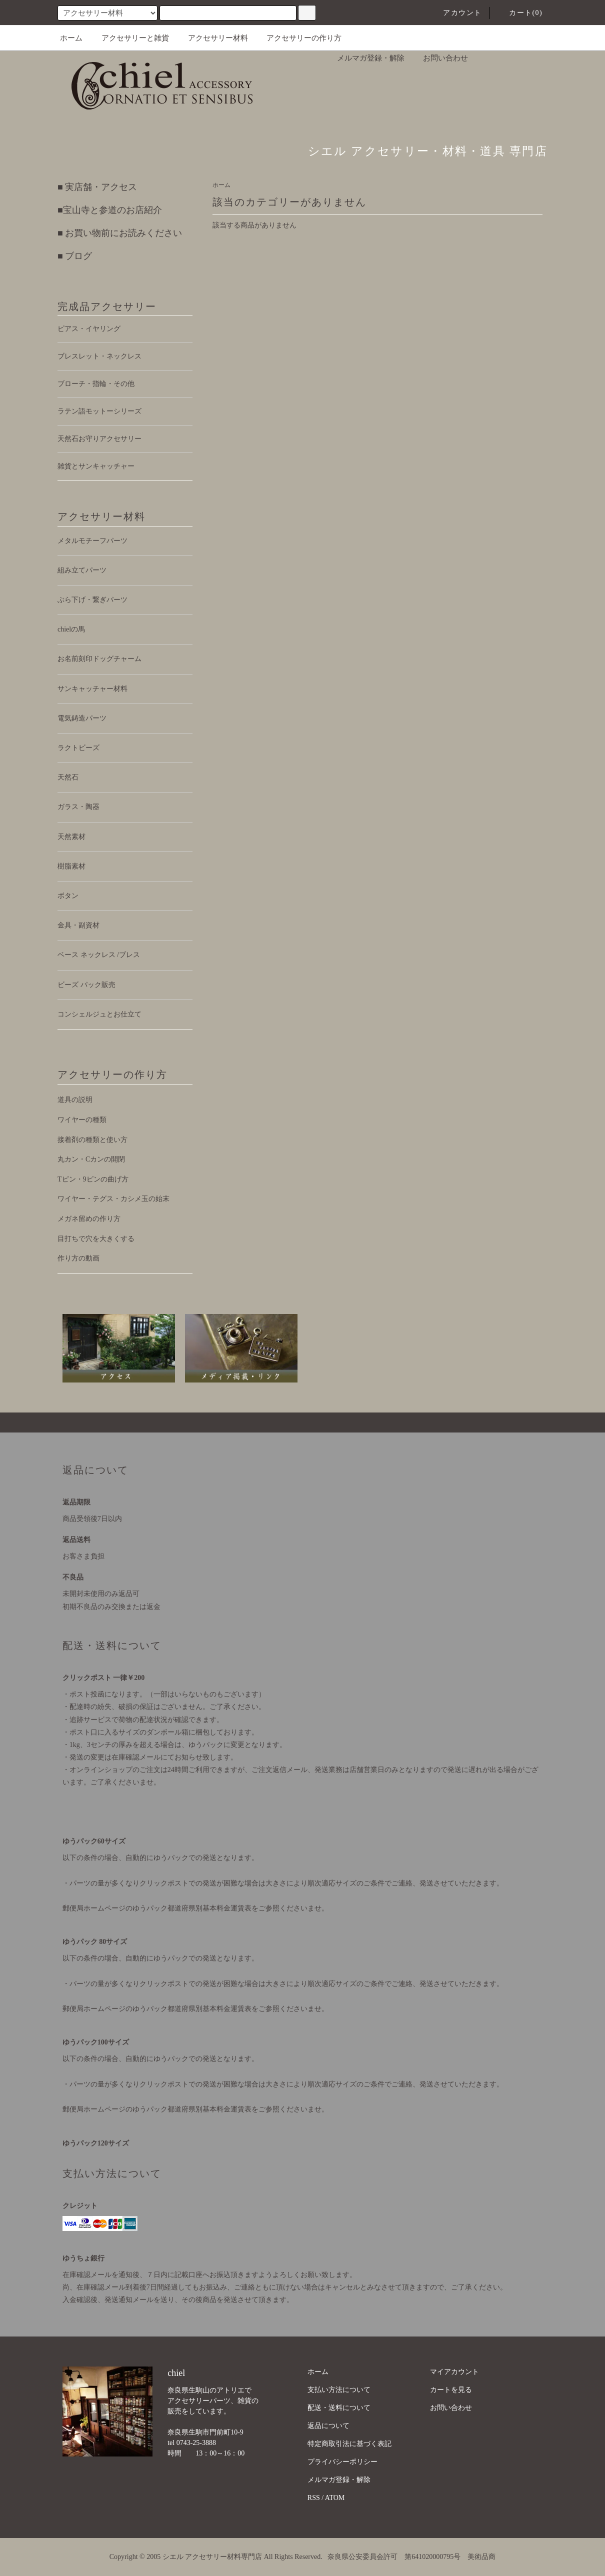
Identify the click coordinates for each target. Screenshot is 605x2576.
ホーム (71, 38)
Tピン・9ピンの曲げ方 (93, 1179)
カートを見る (451, 2390)
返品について (329, 2426)
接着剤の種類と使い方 (93, 1140)
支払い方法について (339, 2390)
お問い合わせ (439, 58)
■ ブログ (75, 256)
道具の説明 (75, 1100)
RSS (314, 2498)
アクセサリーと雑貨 (129, 38)
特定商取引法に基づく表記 (350, 2444)
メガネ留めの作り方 (89, 1218)
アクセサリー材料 (212, 38)
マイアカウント (454, 2372)
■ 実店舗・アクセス (97, 187)
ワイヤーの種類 (82, 1120)
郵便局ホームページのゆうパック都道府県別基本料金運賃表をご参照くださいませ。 (195, 1908)
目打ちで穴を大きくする (96, 1238)
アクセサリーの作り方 (298, 38)
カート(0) (519, 12)
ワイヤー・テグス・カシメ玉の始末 (114, 1198)
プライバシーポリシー (343, 2462)
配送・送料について (339, 2408)
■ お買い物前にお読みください (120, 233)
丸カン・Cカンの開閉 (91, 1159)
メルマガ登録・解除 (364, 58)
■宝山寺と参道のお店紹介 (110, 210)
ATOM (334, 2498)
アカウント (456, 12)
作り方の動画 (79, 1258)
